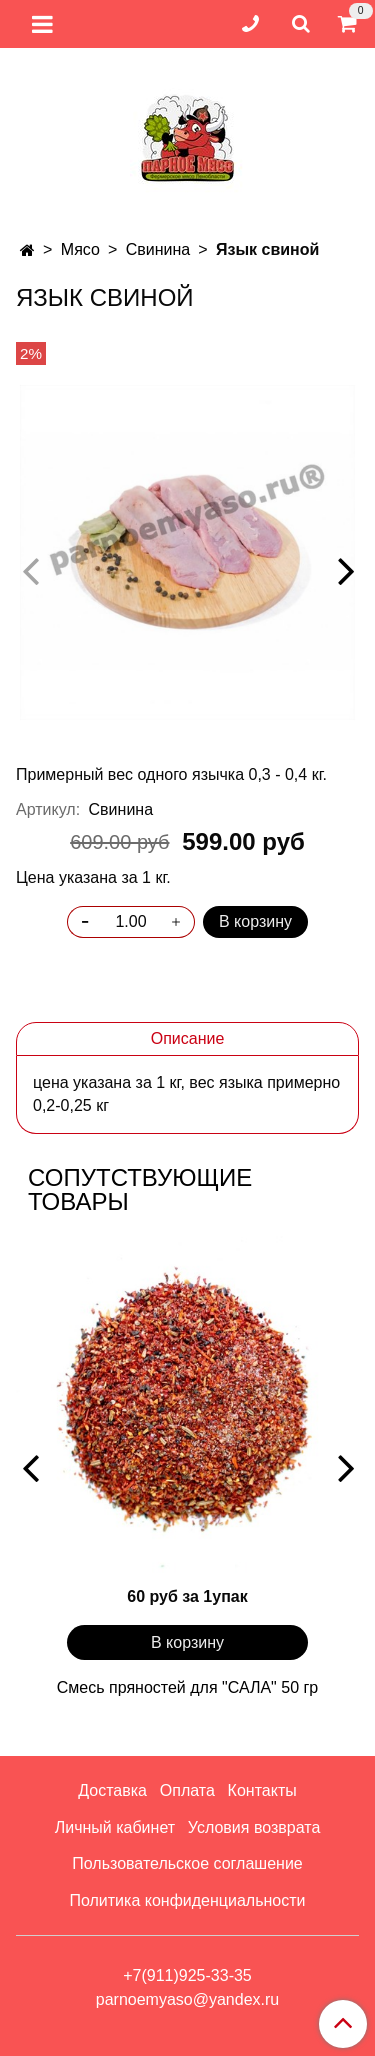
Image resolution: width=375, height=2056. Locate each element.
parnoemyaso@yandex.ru (187, 1999)
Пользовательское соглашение (187, 1863)
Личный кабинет (115, 1827)
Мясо (80, 249)
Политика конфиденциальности (187, 1900)
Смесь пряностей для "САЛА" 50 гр (187, 1687)
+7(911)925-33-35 (187, 1975)
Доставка (112, 1790)
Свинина (158, 249)
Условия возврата (254, 1827)
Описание (188, 1038)
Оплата (187, 1790)
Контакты (262, 1790)
